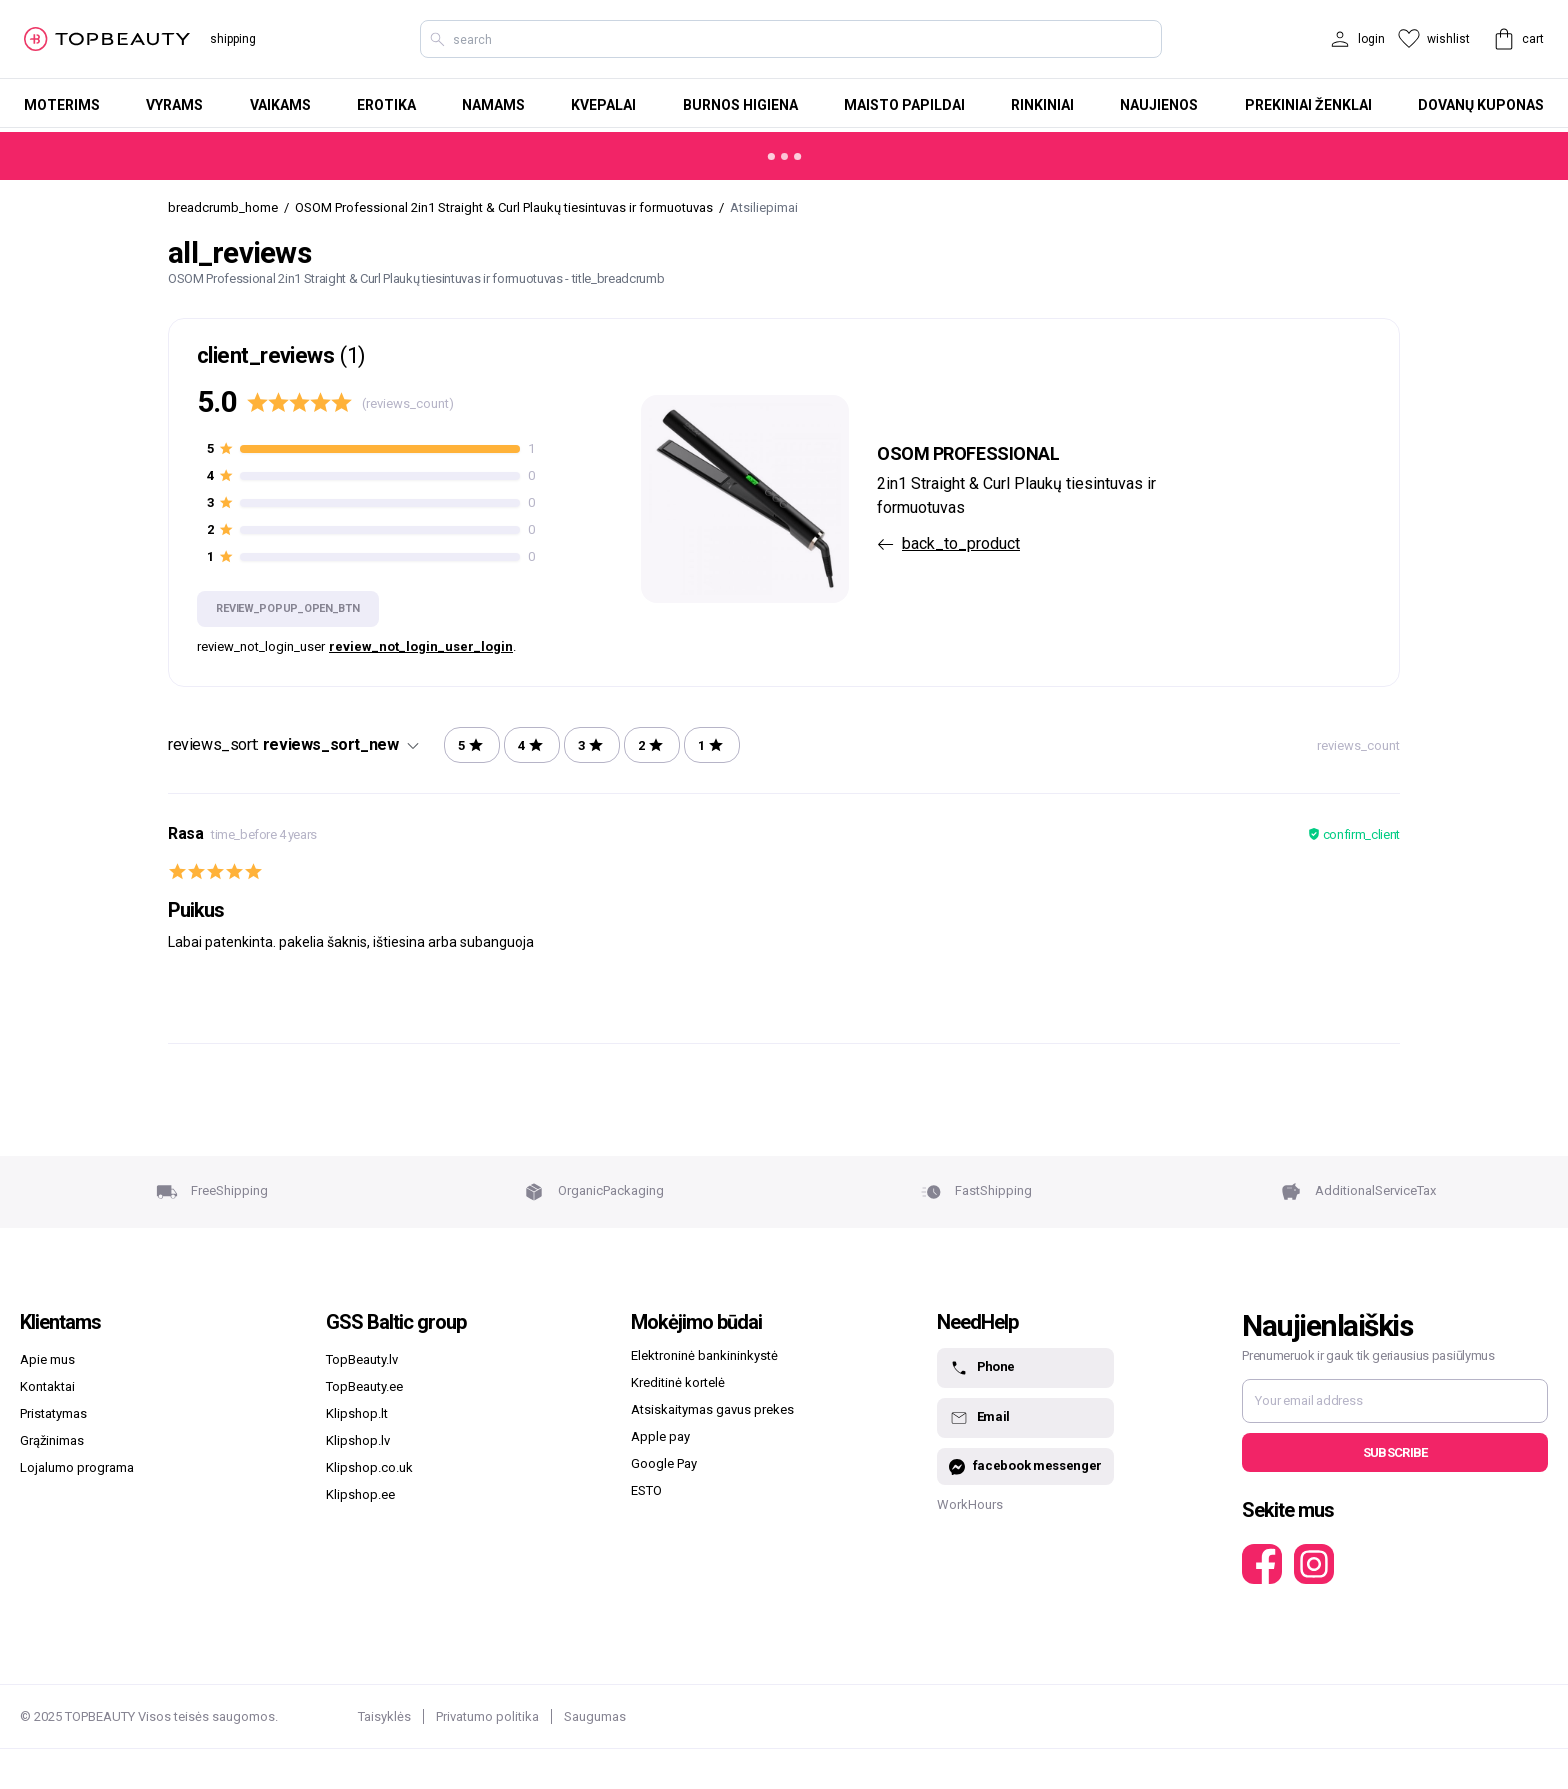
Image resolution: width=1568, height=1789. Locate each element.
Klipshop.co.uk (369, 1467)
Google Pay (664, 1463)
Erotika (386, 105)
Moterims (62, 105)
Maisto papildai (904, 105)
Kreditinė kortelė (678, 1382)
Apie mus (47, 1359)
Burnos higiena (740, 105)
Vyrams (174, 105)
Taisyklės (384, 1716)
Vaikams (280, 105)
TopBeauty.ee (364, 1386)
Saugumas (595, 1716)
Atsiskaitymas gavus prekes (712, 1409)
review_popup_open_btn (287, 608)
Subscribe (1395, 1452)
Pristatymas (53, 1413)
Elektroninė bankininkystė (704, 1355)
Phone (982, 1368)
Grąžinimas (52, 1440)
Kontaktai (47, 1386)
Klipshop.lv (358, 1440)
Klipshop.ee (360, 1494)
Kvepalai (603, 105)
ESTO (646, 1490)
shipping (233, 39)
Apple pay (660, 1436)
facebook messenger (1025, 1466)
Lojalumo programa (77, 1467)
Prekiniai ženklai (1308, 105)
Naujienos (1159, 105)
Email (979, 1418)
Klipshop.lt (357, 1413)
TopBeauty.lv (362, 1359)
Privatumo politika (487, 1716)
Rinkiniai (1042, 105)
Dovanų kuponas (1481, 105)
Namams (493, 105)
